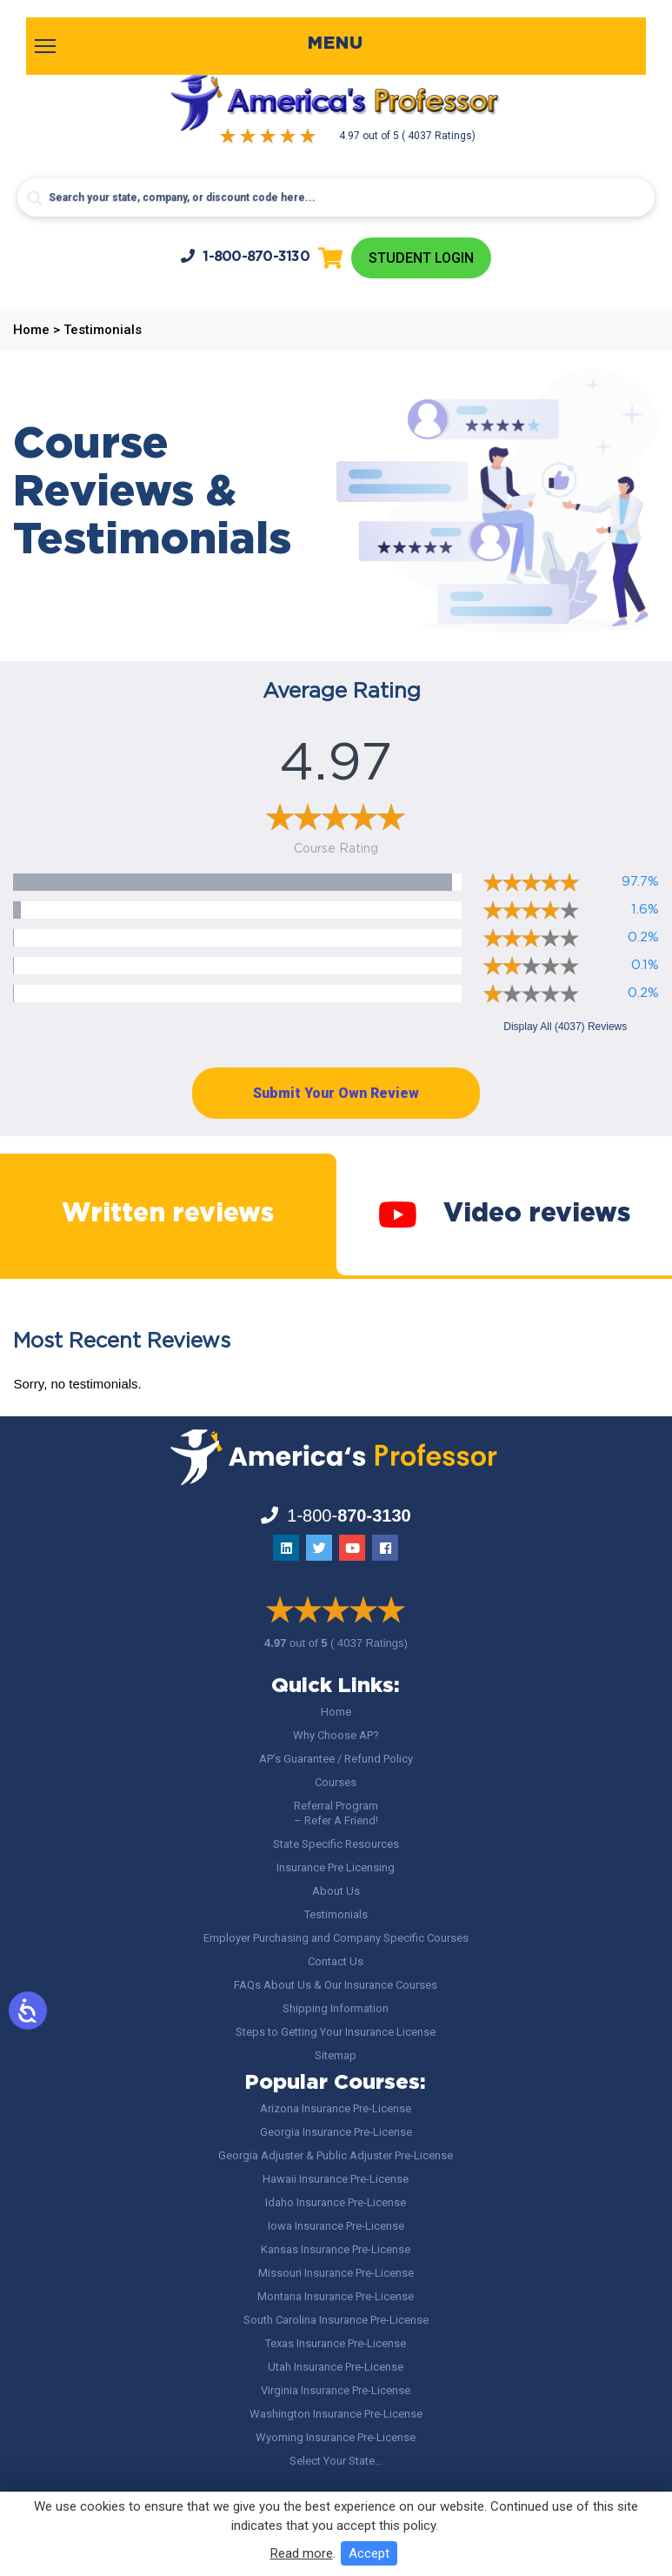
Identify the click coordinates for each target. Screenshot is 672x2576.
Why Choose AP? (336, 1735)
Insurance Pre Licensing (335, 1867)
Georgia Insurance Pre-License (336, 2131)
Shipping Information (336, 2008)
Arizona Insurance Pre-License (335, 2108)
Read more (301, 2553)
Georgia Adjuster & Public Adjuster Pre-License (335, 2155)
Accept (369, 2553)
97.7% (640, 881)
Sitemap (335, 2055)
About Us (336, 1890)
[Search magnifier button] (35, 198)
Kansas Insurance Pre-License (335, 2249)
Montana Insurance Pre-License (335, 2296)
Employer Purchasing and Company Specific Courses (336, 1937)
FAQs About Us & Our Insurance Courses (335, 1984)
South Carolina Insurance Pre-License (336, 2319)
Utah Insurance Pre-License (335, 2366)
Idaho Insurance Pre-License (335, 2202)
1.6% (645, 909)
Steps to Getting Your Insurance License (336, 2031)
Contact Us (335, 1961)
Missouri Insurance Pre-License (336, 2272)
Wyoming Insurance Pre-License (336, 2437)
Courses (335, 1782)
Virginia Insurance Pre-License (335, 2390)
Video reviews (504, 1214)
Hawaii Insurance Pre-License (336, 2178)
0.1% (645, 965)
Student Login (421, 258)
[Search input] (335, 197)
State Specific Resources (336, 1843)
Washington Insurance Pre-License (336, 2413)
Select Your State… (336, 2460)
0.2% (643, 937)
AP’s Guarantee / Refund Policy (336, 1758)
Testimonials (336, 1914)
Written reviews (168, 1214)
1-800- (245, 256)
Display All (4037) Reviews (565, 1026)
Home (336, 1711)
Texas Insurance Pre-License (335, 2343)
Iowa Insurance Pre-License (336, 2225)
